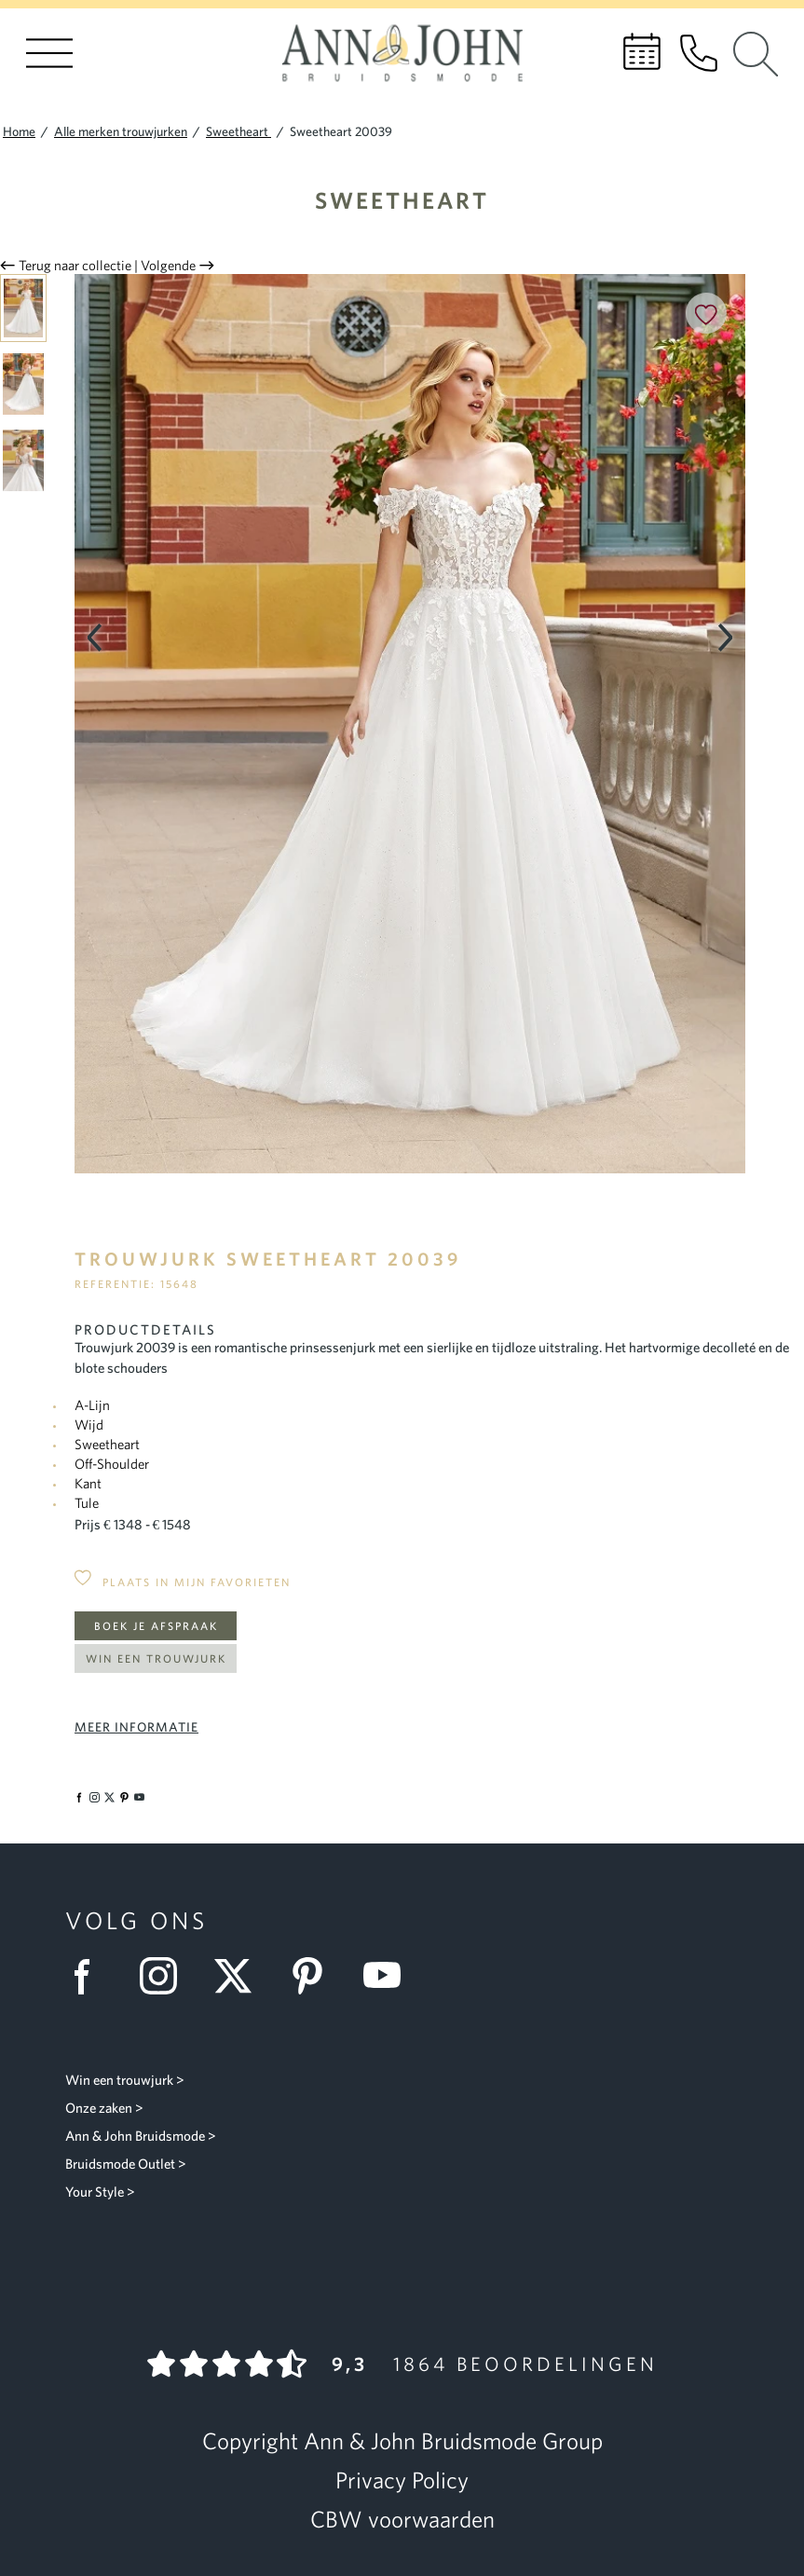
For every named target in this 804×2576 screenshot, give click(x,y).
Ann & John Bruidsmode (135, 2136)
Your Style (94, 2191)
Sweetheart (402, 199)
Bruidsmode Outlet (120, 2164)
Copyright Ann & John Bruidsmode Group (402, 2441)
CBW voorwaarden (402, 2519)
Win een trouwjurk (156, 1658)
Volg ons (136, 1920)
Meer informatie (136, 1727)
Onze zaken (98, 2108)
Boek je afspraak (156, 1626)
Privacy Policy (402, 2480)
